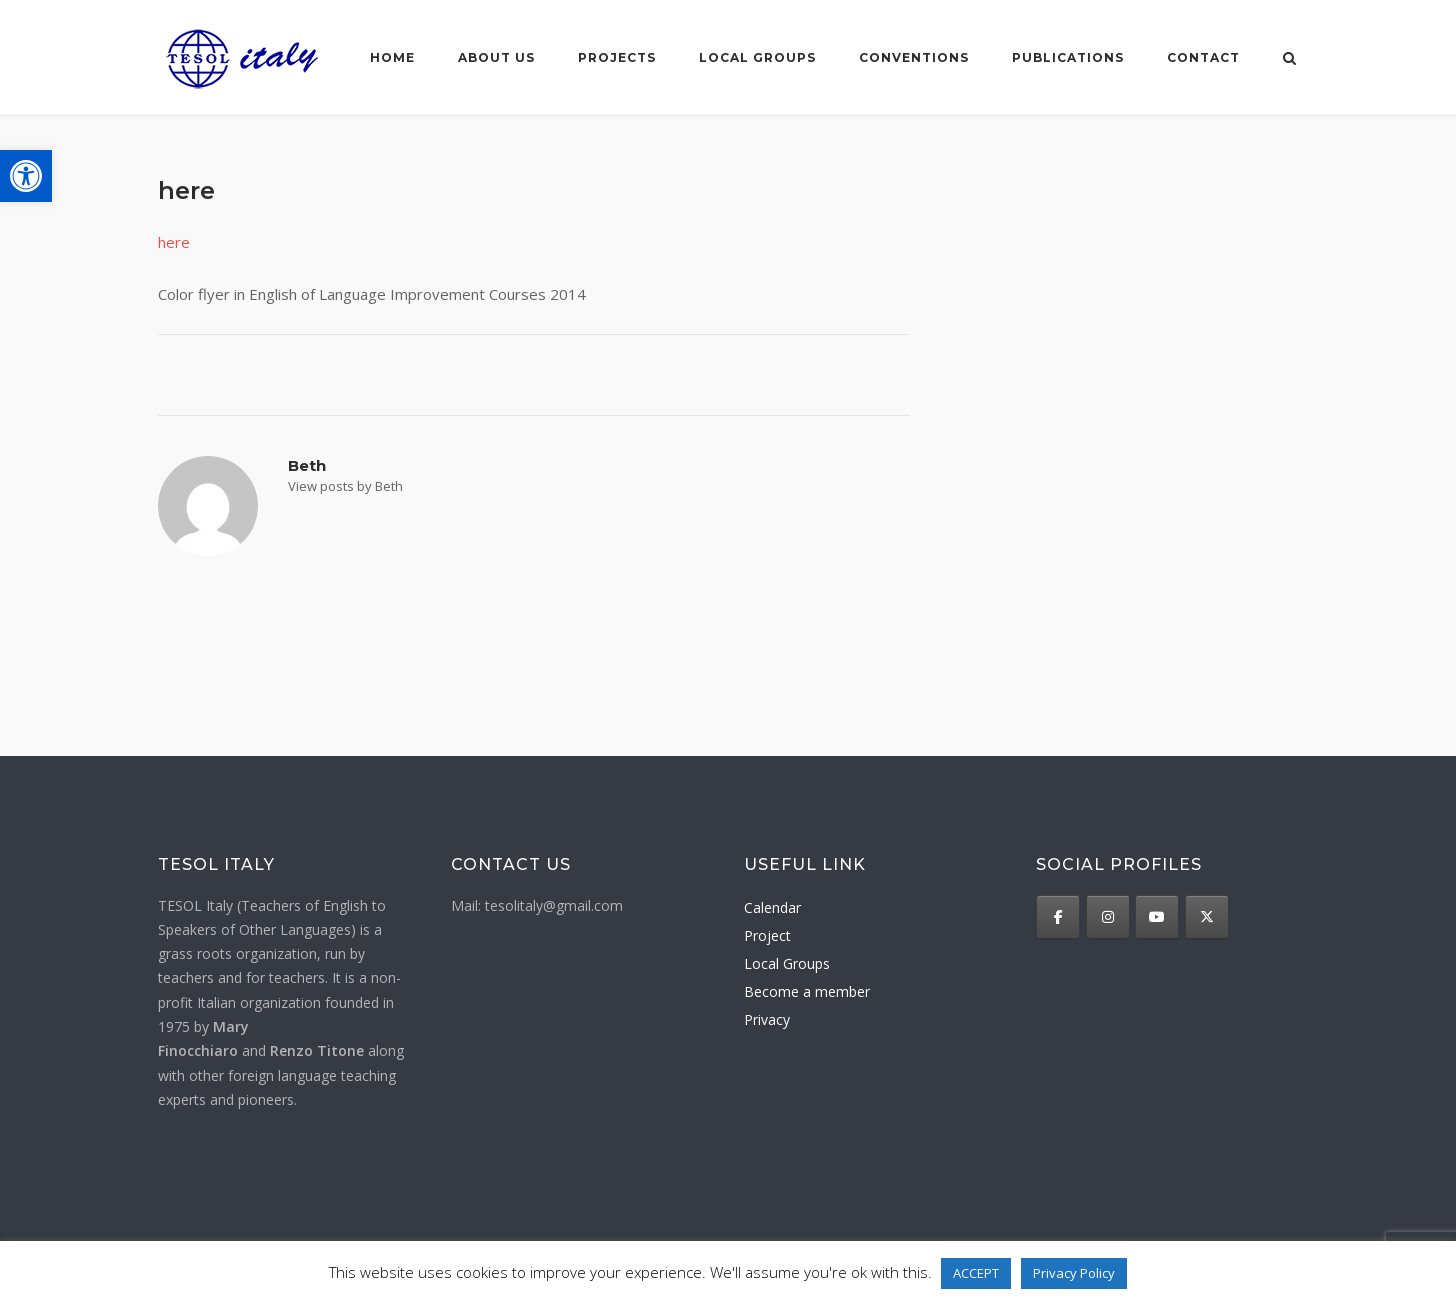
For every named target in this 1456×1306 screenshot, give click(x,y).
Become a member (807, 991)
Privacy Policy (1074, 1273)
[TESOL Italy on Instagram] (1108, 917)
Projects (617, 57)
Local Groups (787, 963)
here (174, 242)
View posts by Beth (345, 486)
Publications (1068, 57)
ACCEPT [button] (976, 1273)
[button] (26, 176)
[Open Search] (1289, 60)
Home (392, 57)
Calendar (772, 907)
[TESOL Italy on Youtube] (1157, 917)
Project (767, 935)
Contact (1203, 57)
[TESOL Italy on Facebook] (1058, 917)
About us (496, 57)
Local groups (757, 57)
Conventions (914, 57)
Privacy (767, 1019)
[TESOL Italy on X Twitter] (1207, 917)
